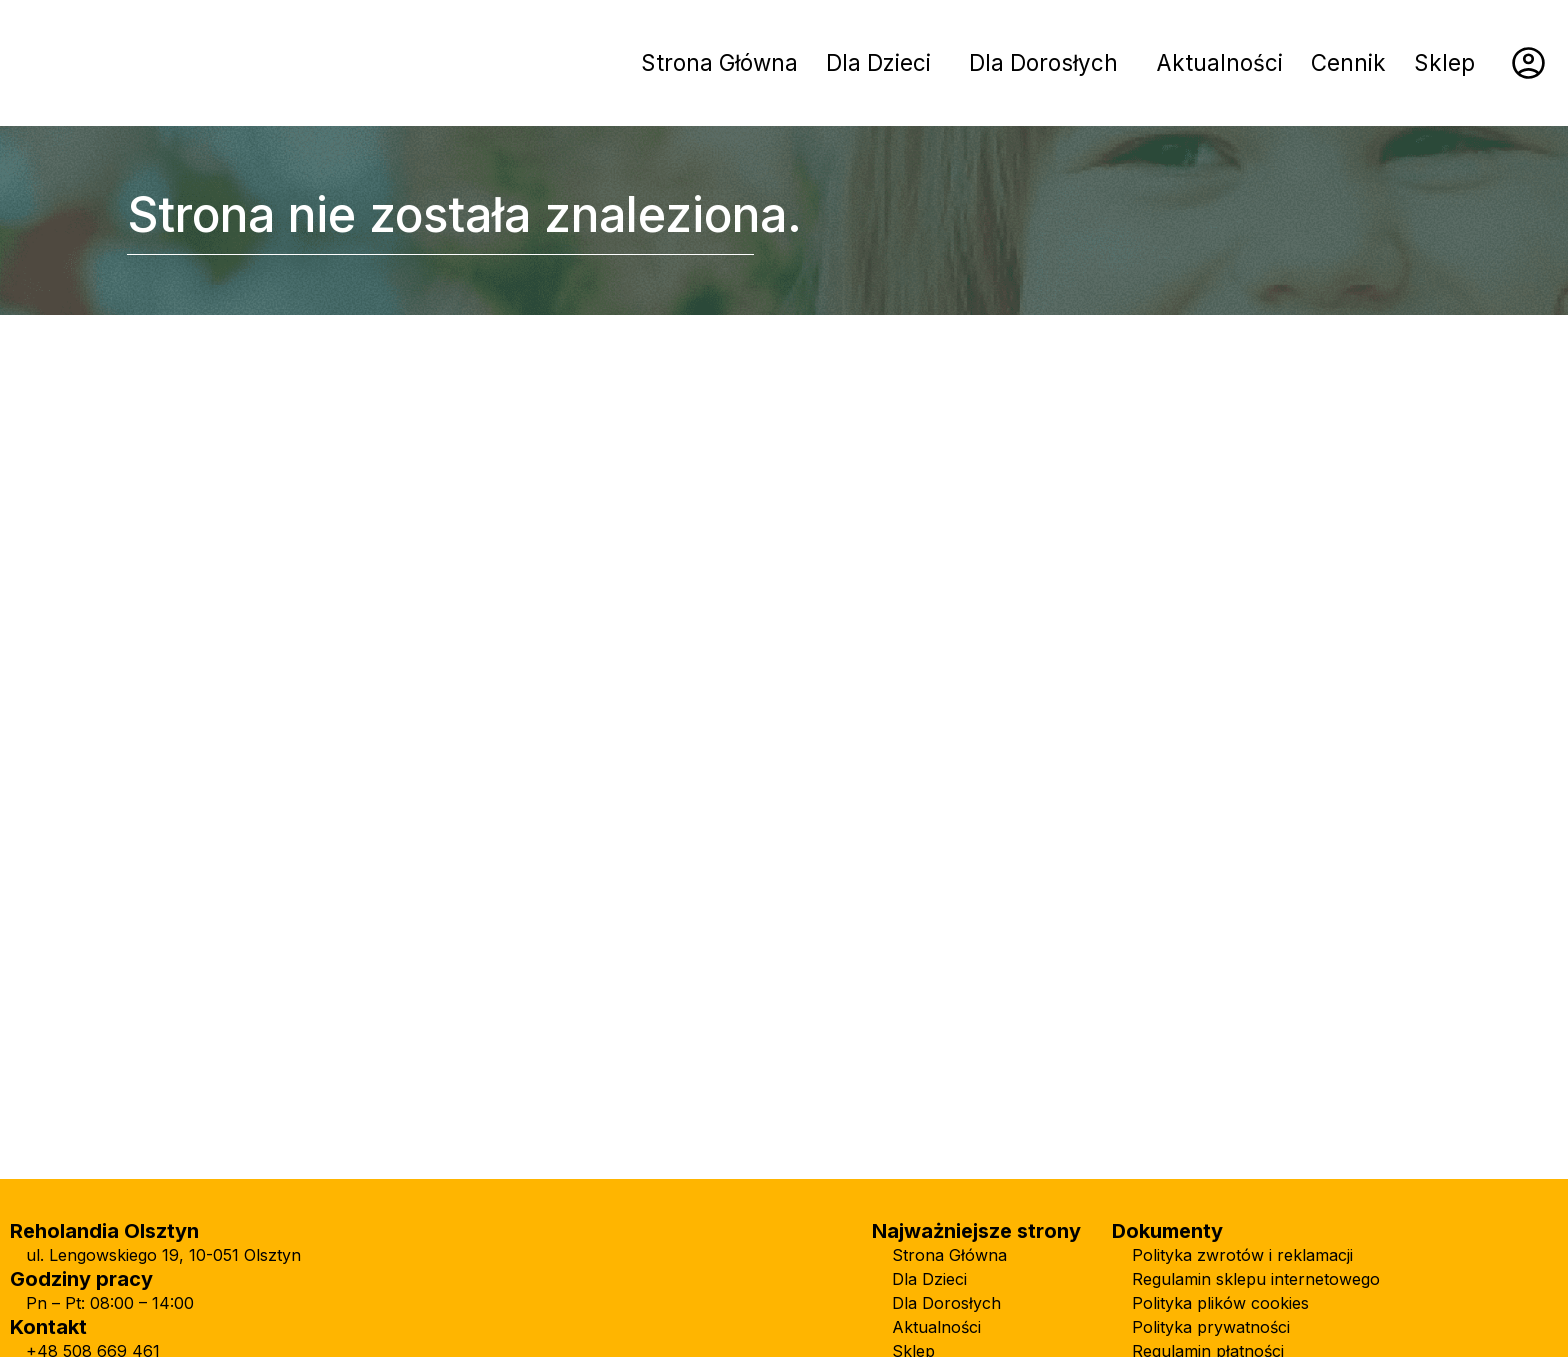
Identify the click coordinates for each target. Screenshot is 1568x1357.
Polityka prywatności (1211, 1327)
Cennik (1348, 62)
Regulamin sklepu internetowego (1256, 1279)
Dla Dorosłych (1043, 62)
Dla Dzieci (878, 62)
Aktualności (1219, 62)
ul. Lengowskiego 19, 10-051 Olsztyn (163, 1255)
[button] (883, 63)
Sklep (1444, 62)
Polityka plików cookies (1220, 1303)
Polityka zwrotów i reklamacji (1242, 1255)
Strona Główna (719, 62)
